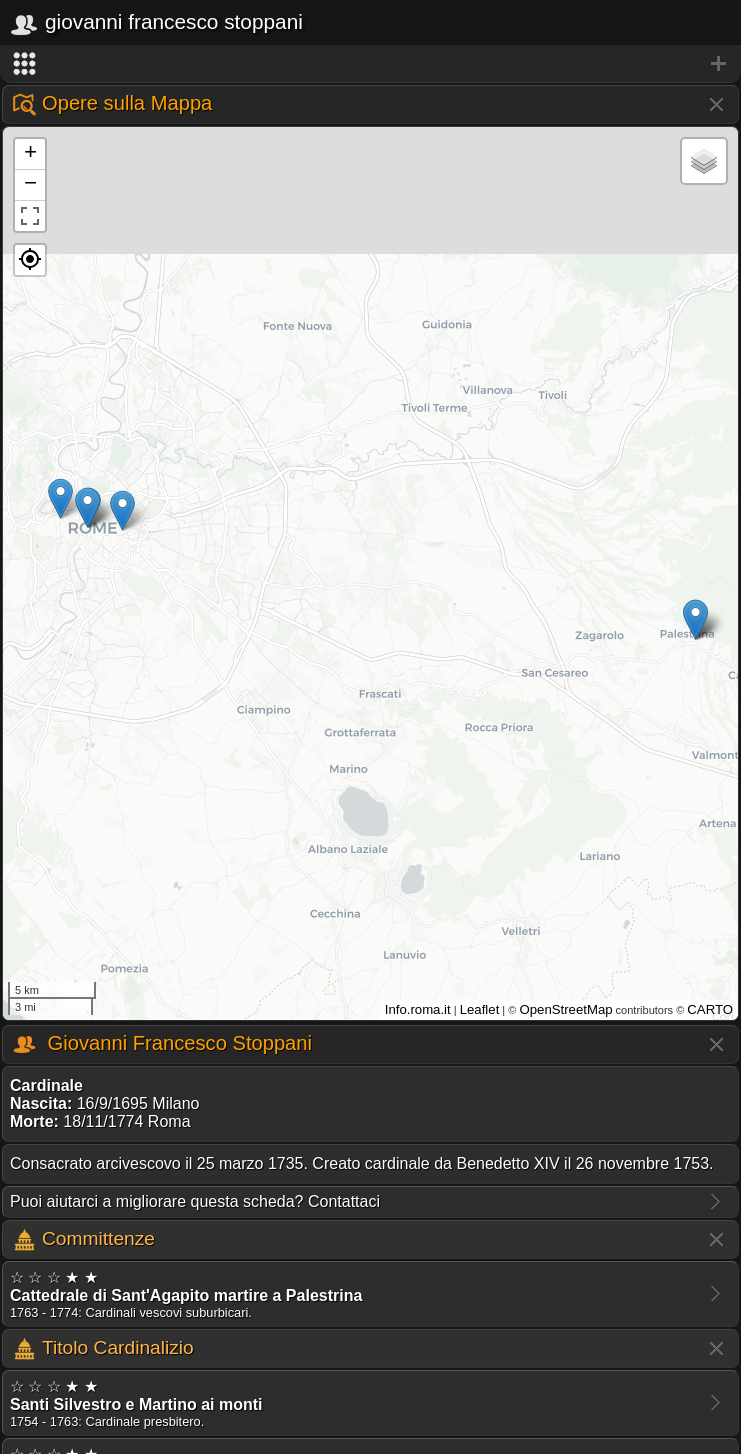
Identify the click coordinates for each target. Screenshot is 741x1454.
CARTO (710, 1009)
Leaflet (480, 1009)
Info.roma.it (418, 1009)
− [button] (30, 185)
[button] (30, 260)
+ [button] (30, 154)
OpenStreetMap (565, 1009)
